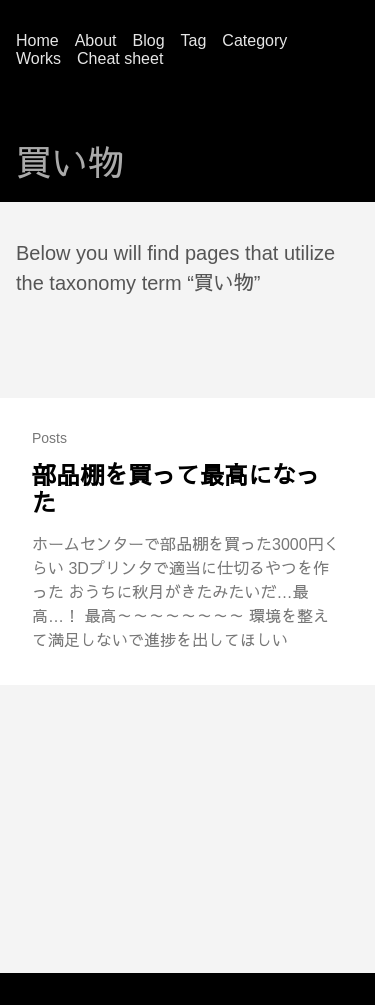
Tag (194, 40)
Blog (149, 40)
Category (254, 40)
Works (38, 58)
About (96, 40)
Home (37, 40)
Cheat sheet (120, 58)
